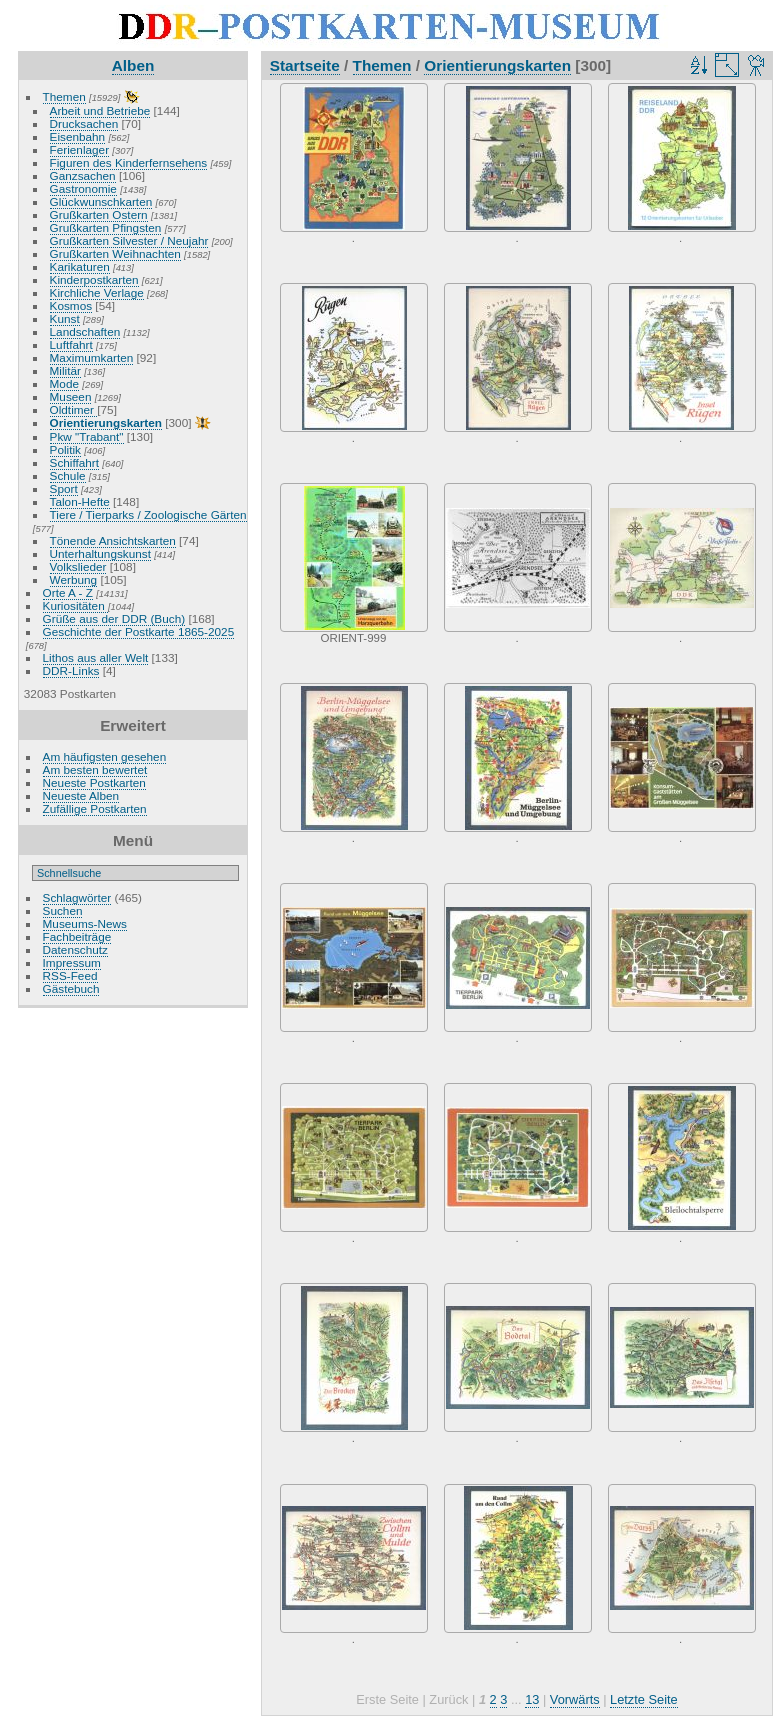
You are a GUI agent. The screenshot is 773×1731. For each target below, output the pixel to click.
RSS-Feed (70, 975)
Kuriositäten (75, 605)
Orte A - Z (68, 592)
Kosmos (71, 305)
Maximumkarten (92, 357)
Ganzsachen (83, 175)
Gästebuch (71, 988)
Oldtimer (74, 409)
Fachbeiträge (77, 936)
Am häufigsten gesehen (105, 756)
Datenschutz (75, 949)
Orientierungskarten (106, 422)
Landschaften (85, 331)
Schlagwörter (77, 897)
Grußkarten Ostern (99, 214)
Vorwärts (575, 1699)
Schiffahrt (75, 462)
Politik (65, 449)
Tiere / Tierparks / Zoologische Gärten (148, 514)
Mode (64, 383)
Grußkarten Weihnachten (115, 253)
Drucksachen (84, 123)
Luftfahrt (71, 344)
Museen (71, 396)
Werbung (74, 579)
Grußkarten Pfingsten (106, 227)
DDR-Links (71, 670)
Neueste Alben (81, 795)
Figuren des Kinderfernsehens (129, 162)
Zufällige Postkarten (95, 808)
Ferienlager (80, 149)
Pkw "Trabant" (87, 436)
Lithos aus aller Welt (96, 657)
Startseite (305, 65)
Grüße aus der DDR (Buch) (114, 618)
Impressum (72, 962)
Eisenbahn (78, 136)
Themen (64, 96)
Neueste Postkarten (94, 782)
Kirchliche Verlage (97, 292)
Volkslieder (78, 566)
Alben (133, 65)
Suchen (63, 910)
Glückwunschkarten (101, 201)
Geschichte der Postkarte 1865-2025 (139, 631)
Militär (65, 370)
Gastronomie (83, 188)
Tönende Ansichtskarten (113, 540)
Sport (64, 488)
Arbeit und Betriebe (100, 110)
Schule (68, 475)
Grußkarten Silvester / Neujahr (129, 240)
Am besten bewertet (95, 769)
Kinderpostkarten (94, 279)
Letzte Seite (644, 1699)
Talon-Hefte (80, 501)
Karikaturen (80, 266)
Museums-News (85, 923)
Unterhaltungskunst (100, 553)
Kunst (65, 318)
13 (532, 1699)
